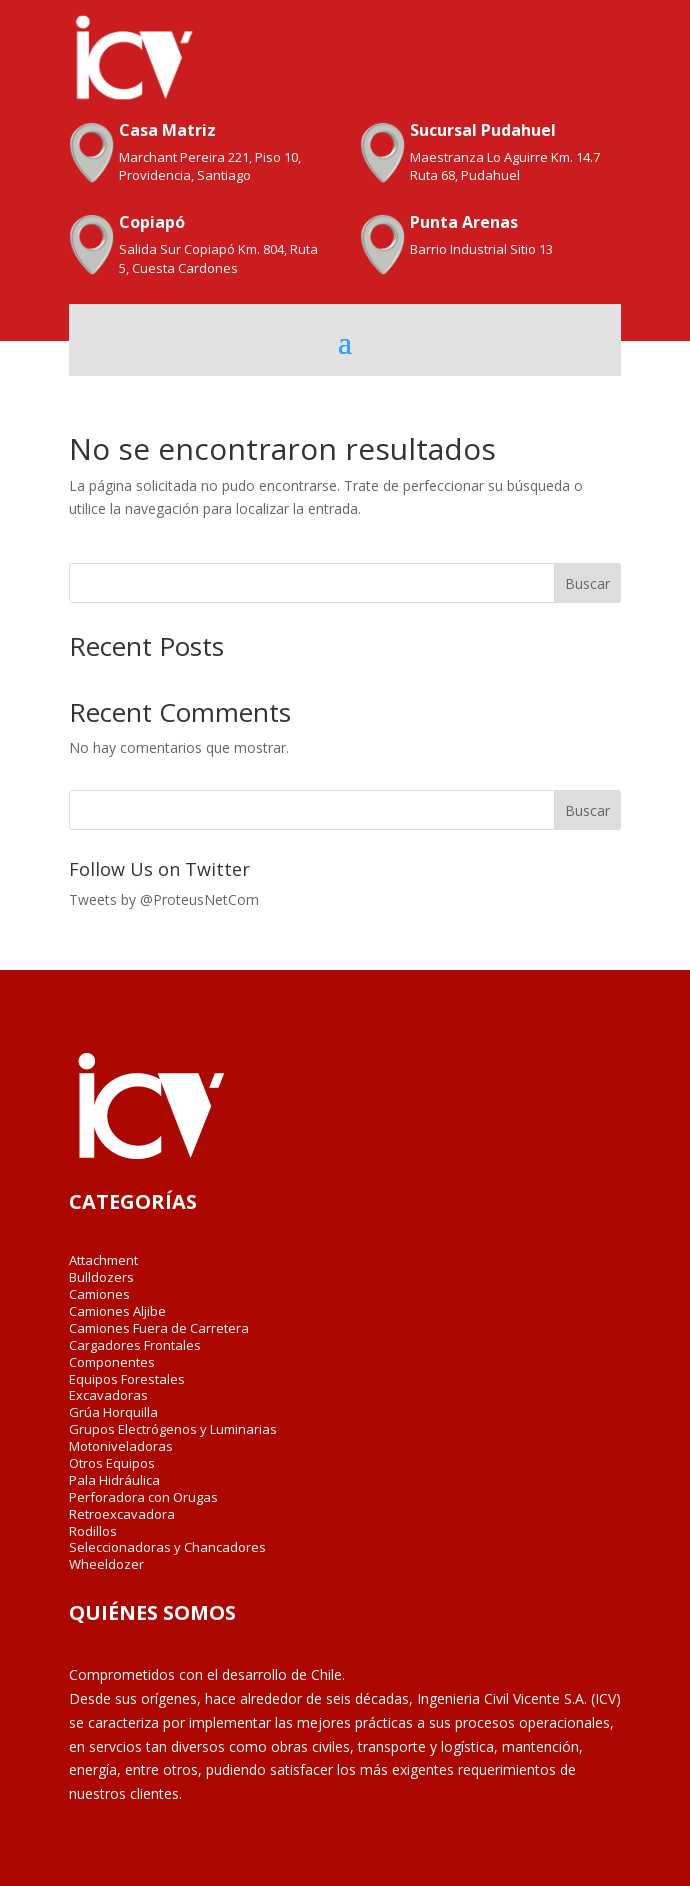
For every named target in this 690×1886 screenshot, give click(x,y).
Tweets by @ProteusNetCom (164, 899)
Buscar (587, 583)
